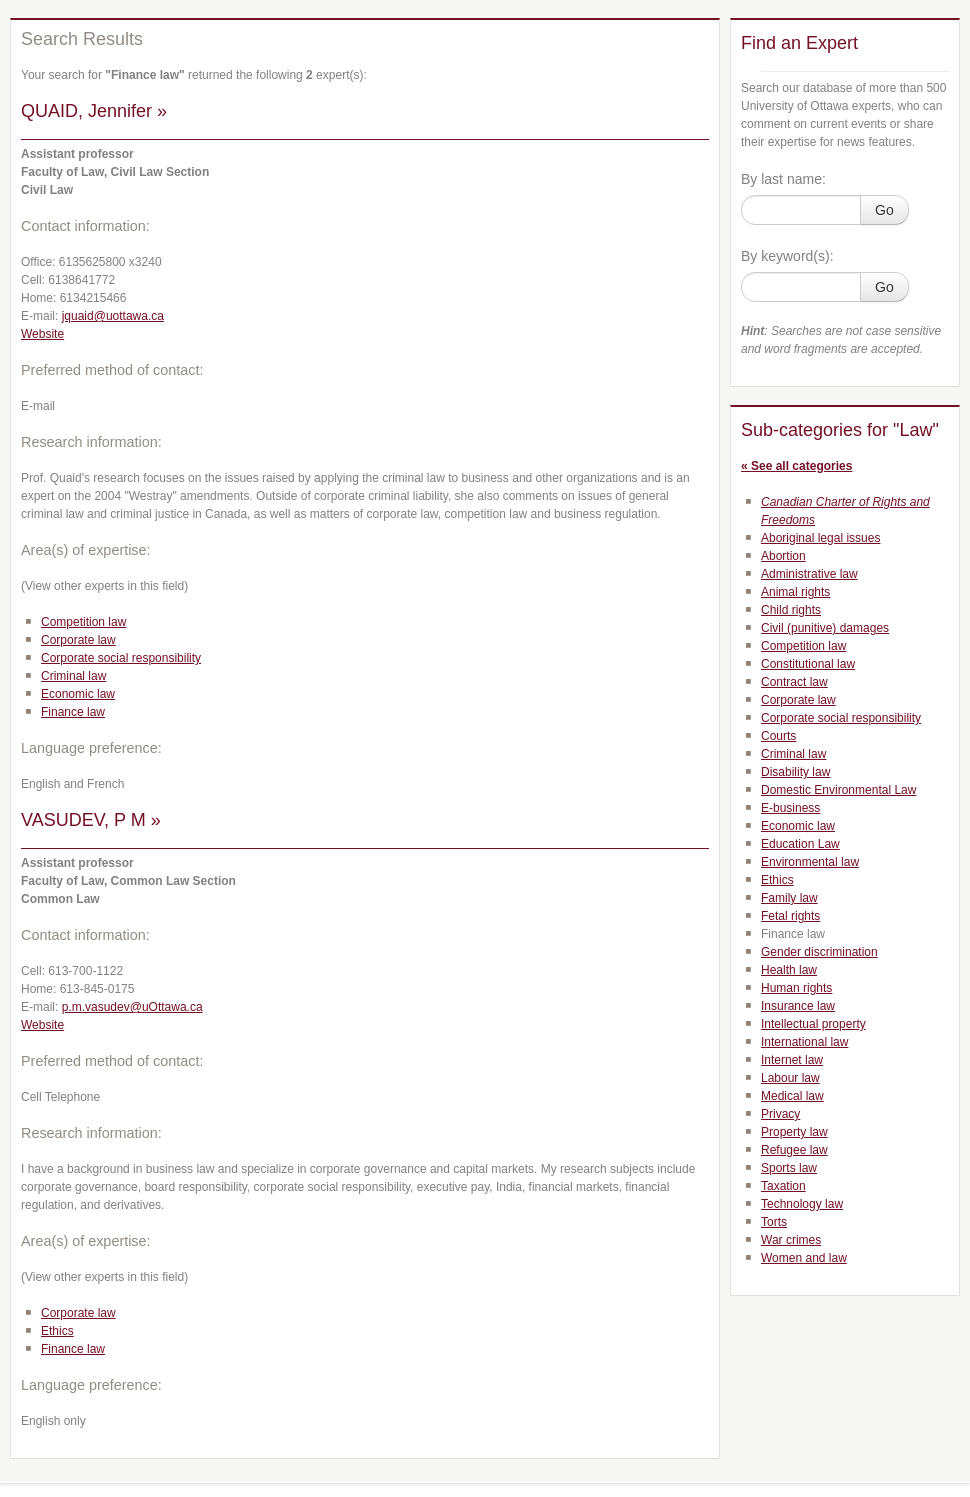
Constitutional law (808, 664)
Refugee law (794, 1150)
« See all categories (796, 466)
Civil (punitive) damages (825, 628)
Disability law (795, 772)
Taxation (783, 1186)
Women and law (804, 1258)
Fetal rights (790, 916)
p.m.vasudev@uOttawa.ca (132, 1007)
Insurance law (798, 1006)
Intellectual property (813, 1024)
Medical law (792, 1096)
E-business (790, 808)
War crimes (791, 1240)
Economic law (78, 694)
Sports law (789, 1168)
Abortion (783, 556)
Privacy (780, 1114)
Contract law (794, 682)
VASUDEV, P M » (91, 820)
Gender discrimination (819, 952)
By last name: (783, 179)
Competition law (83, 622)
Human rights (796, 988)
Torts (774, 1222)
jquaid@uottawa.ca (113, 316)
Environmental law (810, 862)
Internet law (792, 1060)
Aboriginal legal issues (820, 538)
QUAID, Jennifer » (94, 111)
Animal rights (795, 592)
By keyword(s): (787, 256)
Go (884, 210)
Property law (794, 1132)
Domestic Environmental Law (838, 790)
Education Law (800, 844)
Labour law (790, 1078)
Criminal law (73, 676)
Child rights (791, 610)
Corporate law (78, 640)
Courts (778, 736)
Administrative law (809, 574)
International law (804, 1042)
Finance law (73, 712)
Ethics (57, 1331)
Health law (789, 970)
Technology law (802, 1204)
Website (42, 334)
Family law (789, 898)
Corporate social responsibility (121, 658)
